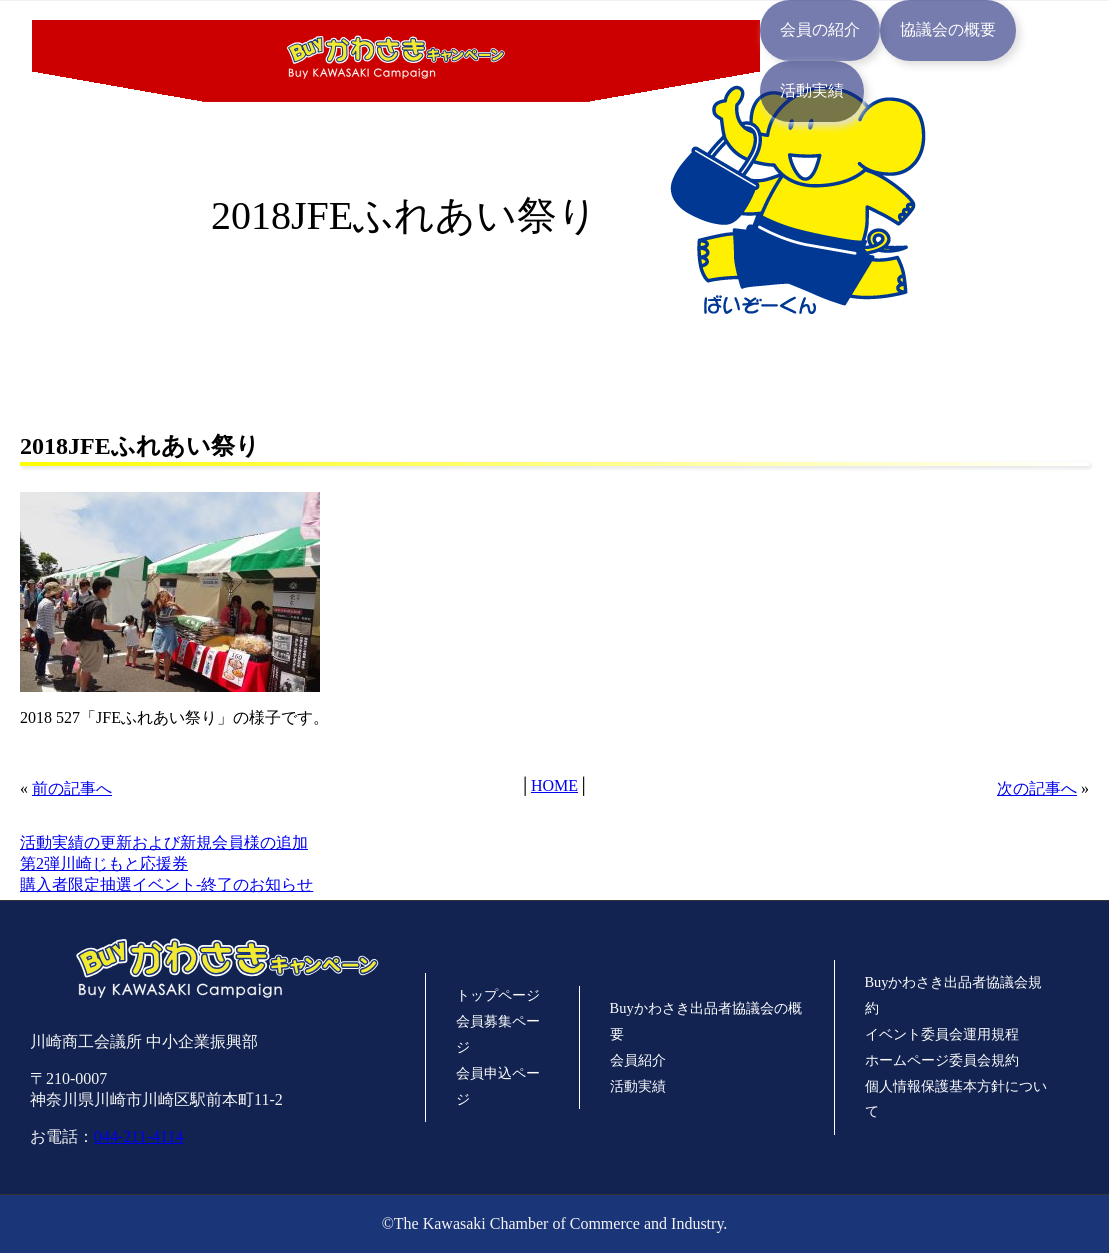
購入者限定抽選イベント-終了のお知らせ (166, 884)
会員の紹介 (820, 29)
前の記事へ (72, 788)
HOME (554, 785)
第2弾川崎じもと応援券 (104, 863)
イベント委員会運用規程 (942, 1034)
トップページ (498, 995)
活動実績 (812, 90)
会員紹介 (638, 1060)
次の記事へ (1037, 788)
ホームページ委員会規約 (942, 1060)
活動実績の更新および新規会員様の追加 (164, 842)
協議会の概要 (948, 29)
